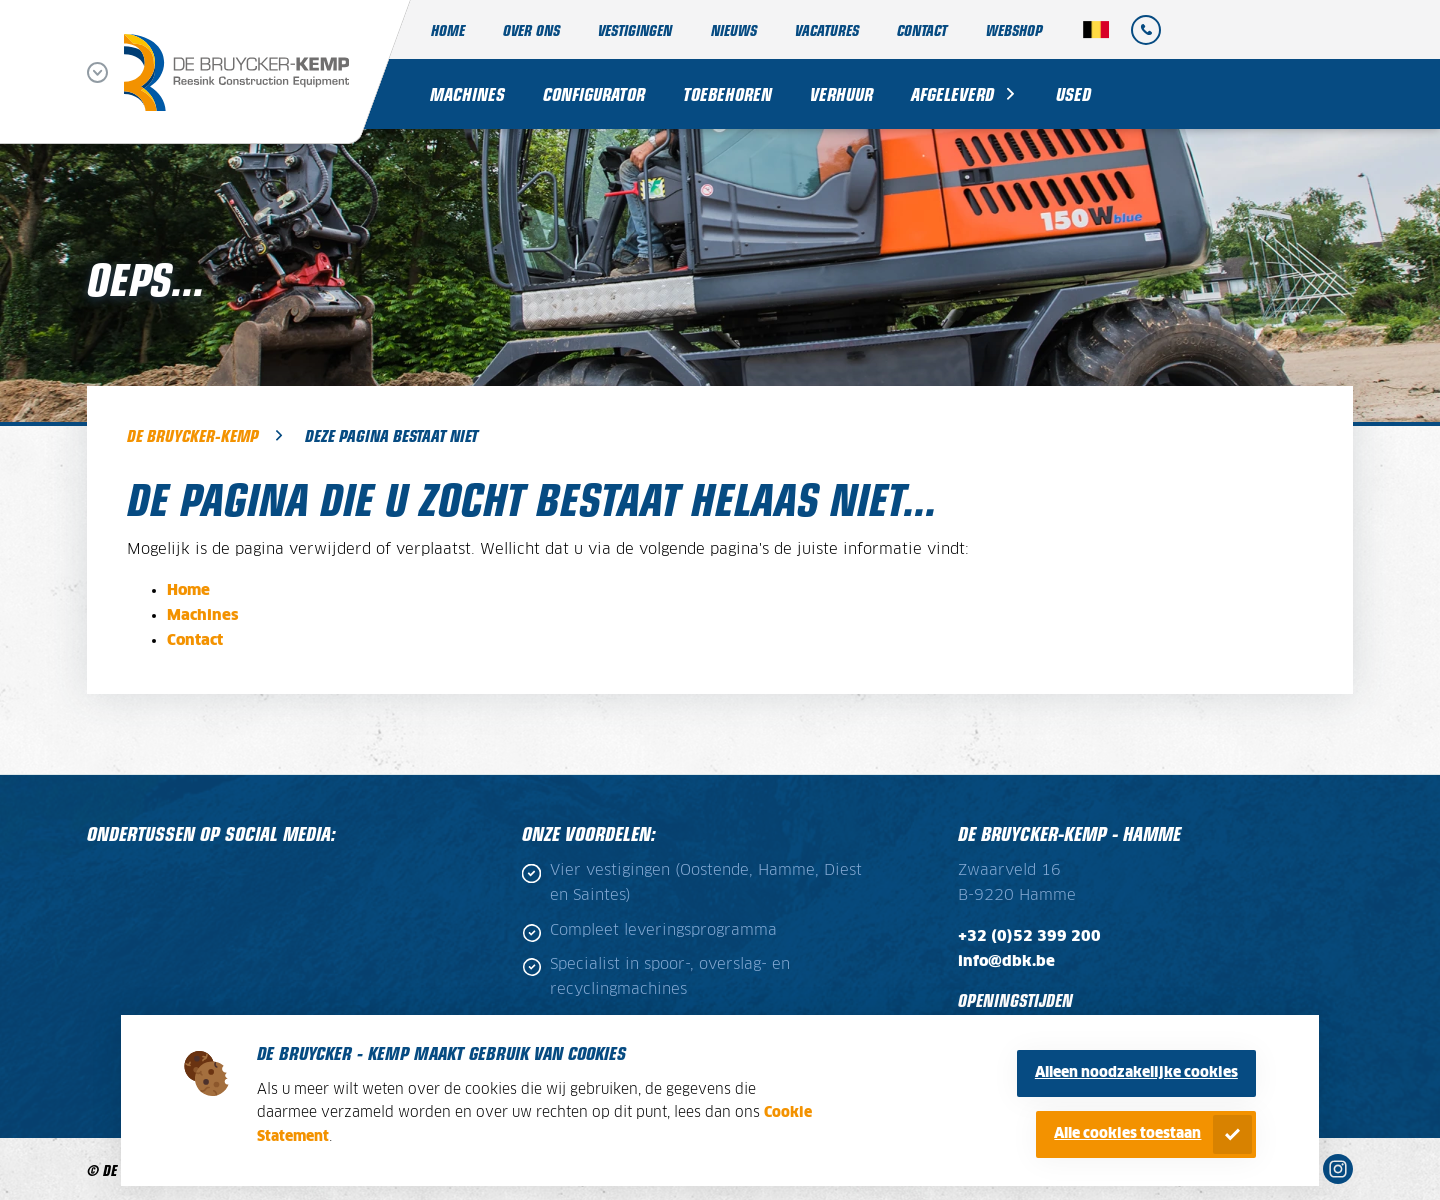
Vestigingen (635, 29)
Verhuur (841, 93)
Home (448, 29)
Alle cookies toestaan (1127, 1134)
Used (1073, 93)
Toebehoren (727, 93)
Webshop (1014, 29)
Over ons (531, 29)
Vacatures (827, 29)
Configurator (594, 93)
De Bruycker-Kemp (192, 435)
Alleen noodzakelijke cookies (1136, 1073)
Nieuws (734, 29)
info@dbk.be (1006, 961)
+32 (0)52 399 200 (1029, 936)
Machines (467, 93)
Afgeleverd (952, 93)
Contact (922, 29)
